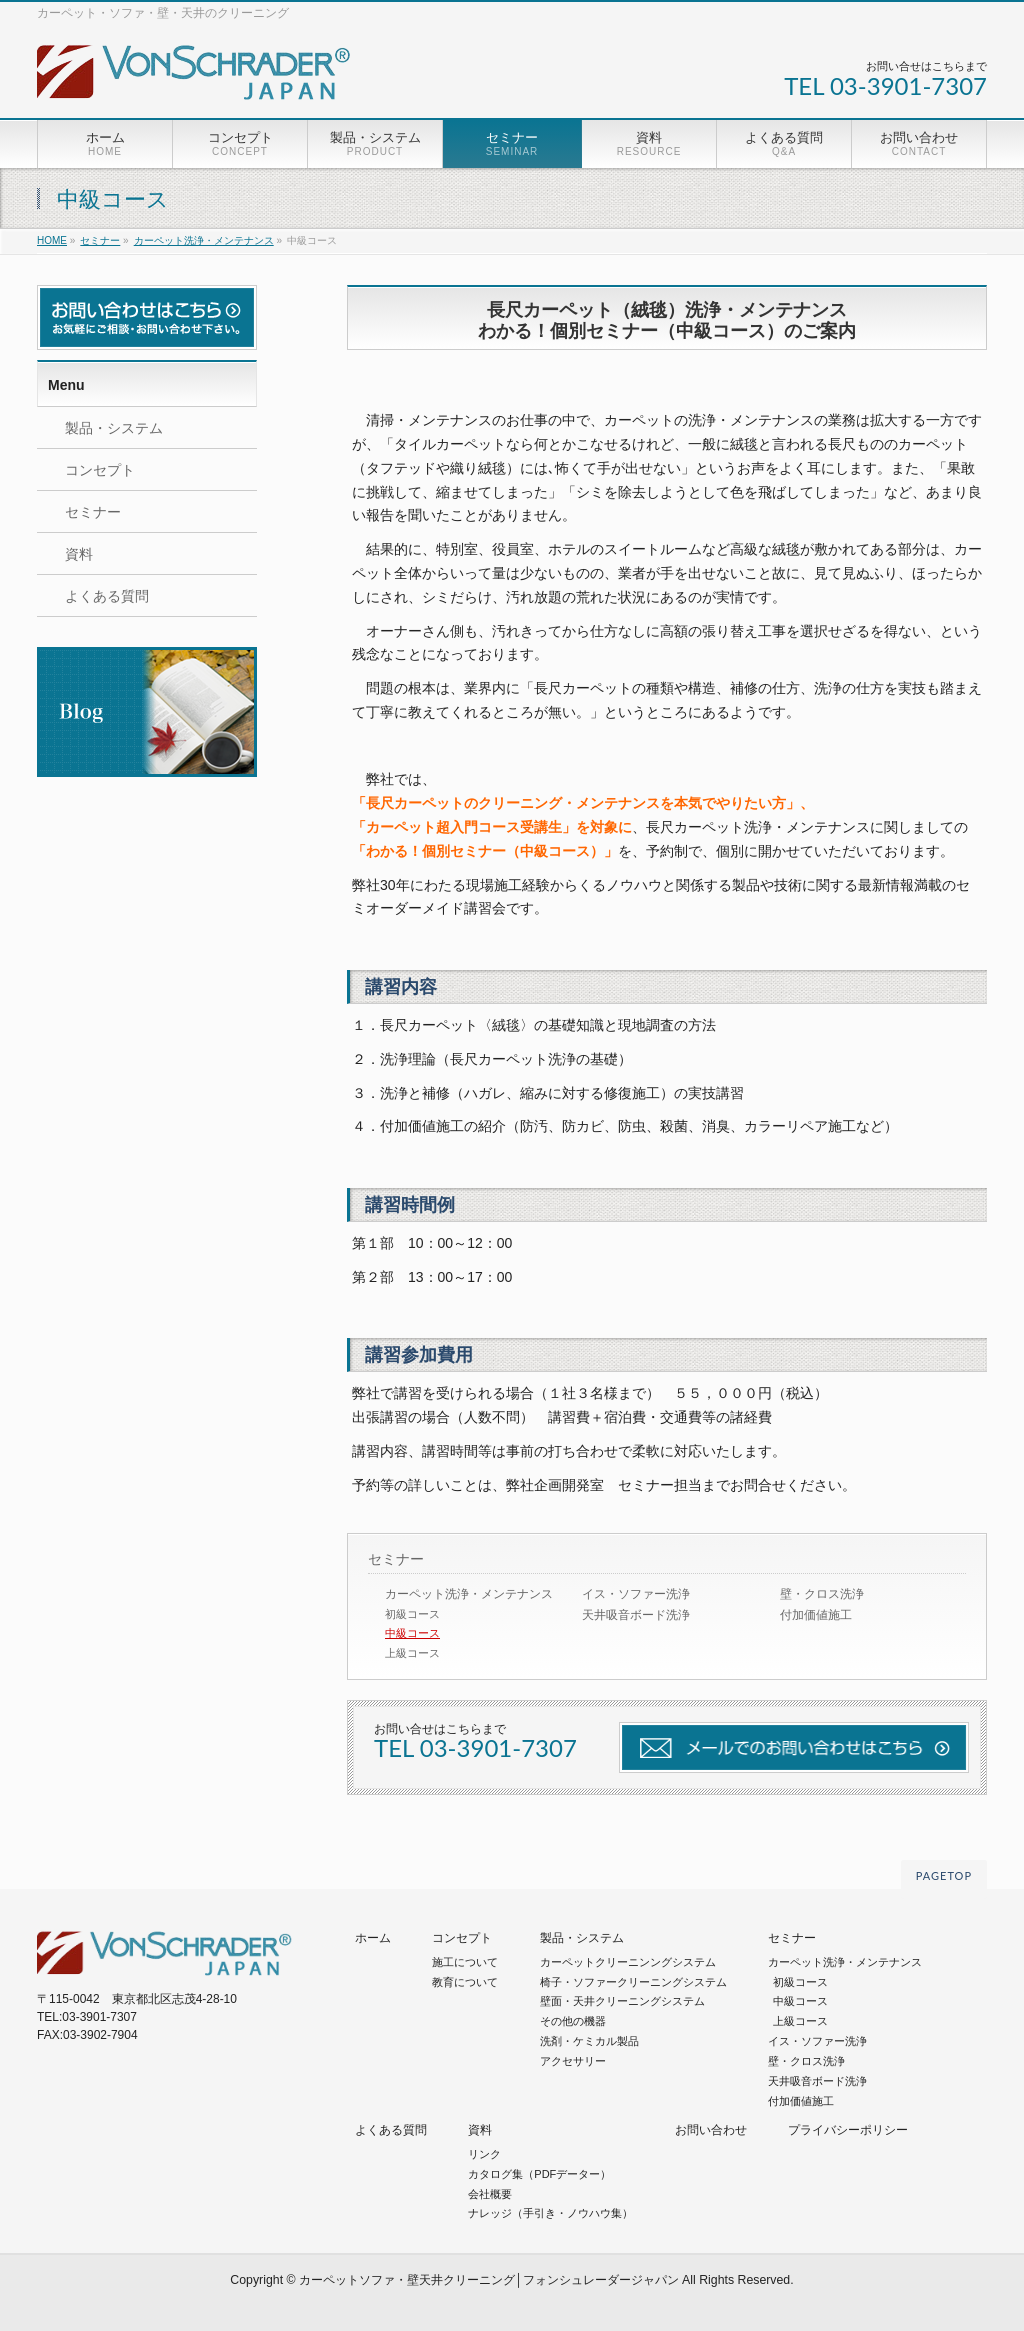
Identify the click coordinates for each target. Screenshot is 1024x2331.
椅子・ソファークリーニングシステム (633, 1982)
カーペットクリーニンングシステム (628, 1962)
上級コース (412, 1653)
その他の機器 (573, 2021)
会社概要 (490, 2194)
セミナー (100, 240)
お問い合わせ (711, 2130)
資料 (79, 554)
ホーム (373, 1938)
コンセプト (100, 470)
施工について (465, 1962)
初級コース (412, 1614)
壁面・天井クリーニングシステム (622, 2001)
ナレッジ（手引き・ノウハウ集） (550, 2213)
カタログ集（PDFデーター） (539, 2174)
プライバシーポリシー (848, 2130)
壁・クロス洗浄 (822, 1594)
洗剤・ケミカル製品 (589, 2041)
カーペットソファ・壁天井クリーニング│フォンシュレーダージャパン (489, 2280)
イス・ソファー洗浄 (636, 1594)
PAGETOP (944, 1875)
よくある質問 (107, 596)
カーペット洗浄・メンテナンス (204, 240)
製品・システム (114, 428)
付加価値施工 (816, 1615)
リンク (484, 2154)
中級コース (412, 1633)
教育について (465, 1982)
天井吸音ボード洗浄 (636, 1615)
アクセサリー (573, 2061)
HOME (52, 240)
